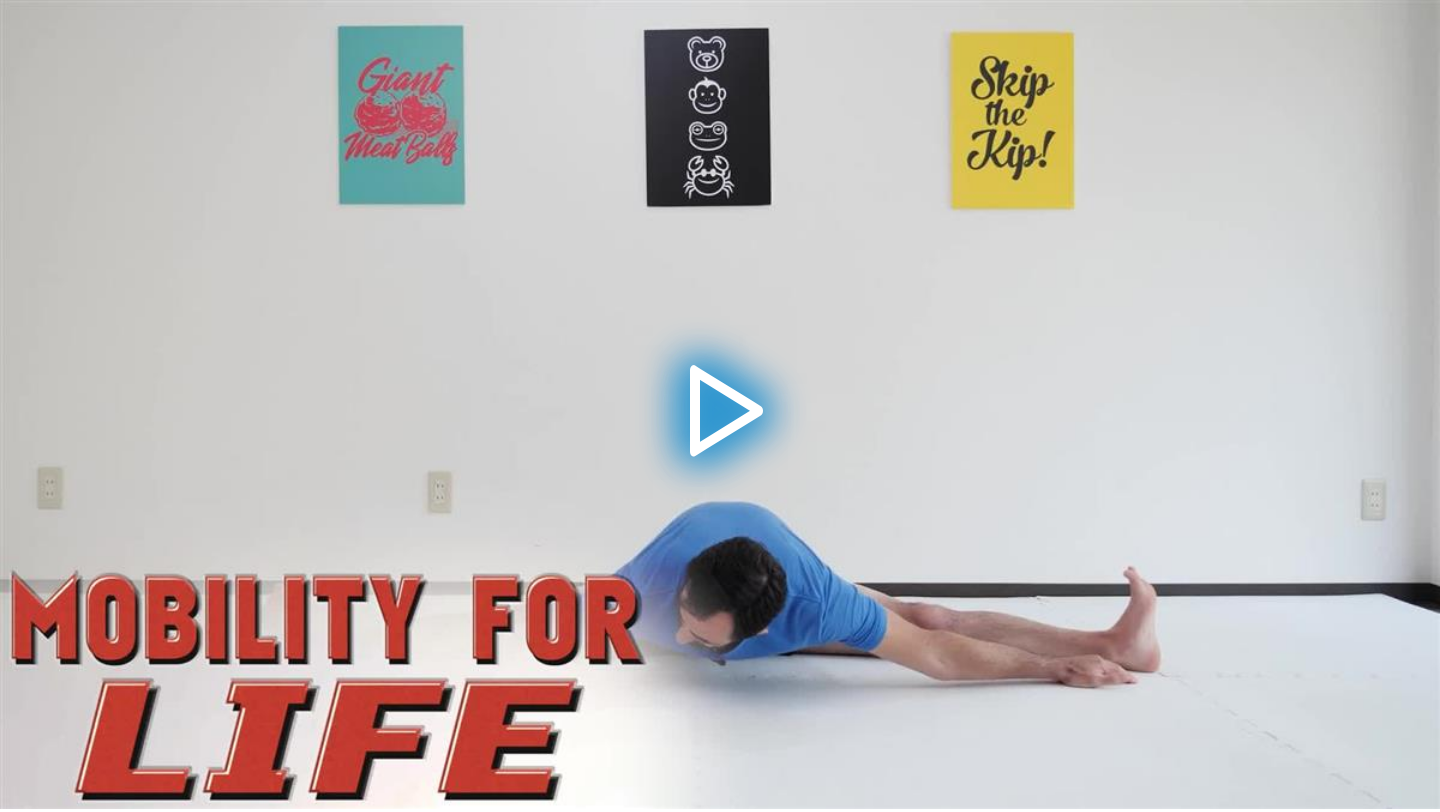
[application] (720, 404)
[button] (720, 405)
